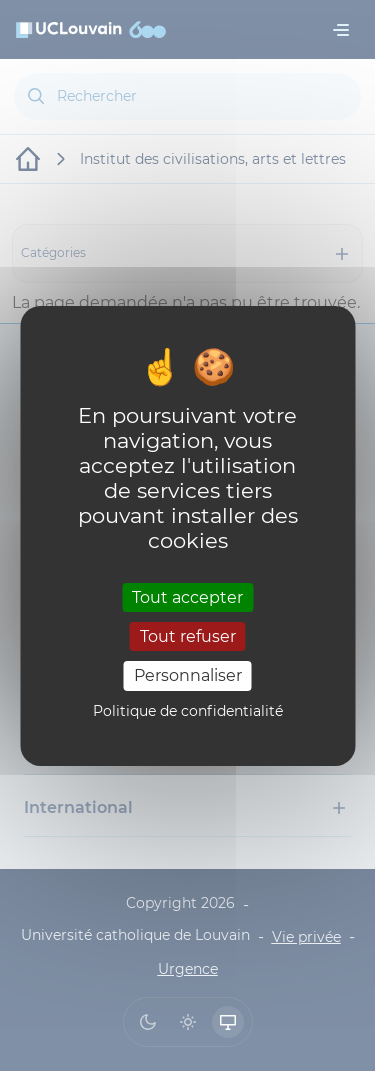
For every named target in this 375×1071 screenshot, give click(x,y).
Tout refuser (188, 636)
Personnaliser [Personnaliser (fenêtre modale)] (188, 675)
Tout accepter (187, 597)
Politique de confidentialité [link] (188, 711)
